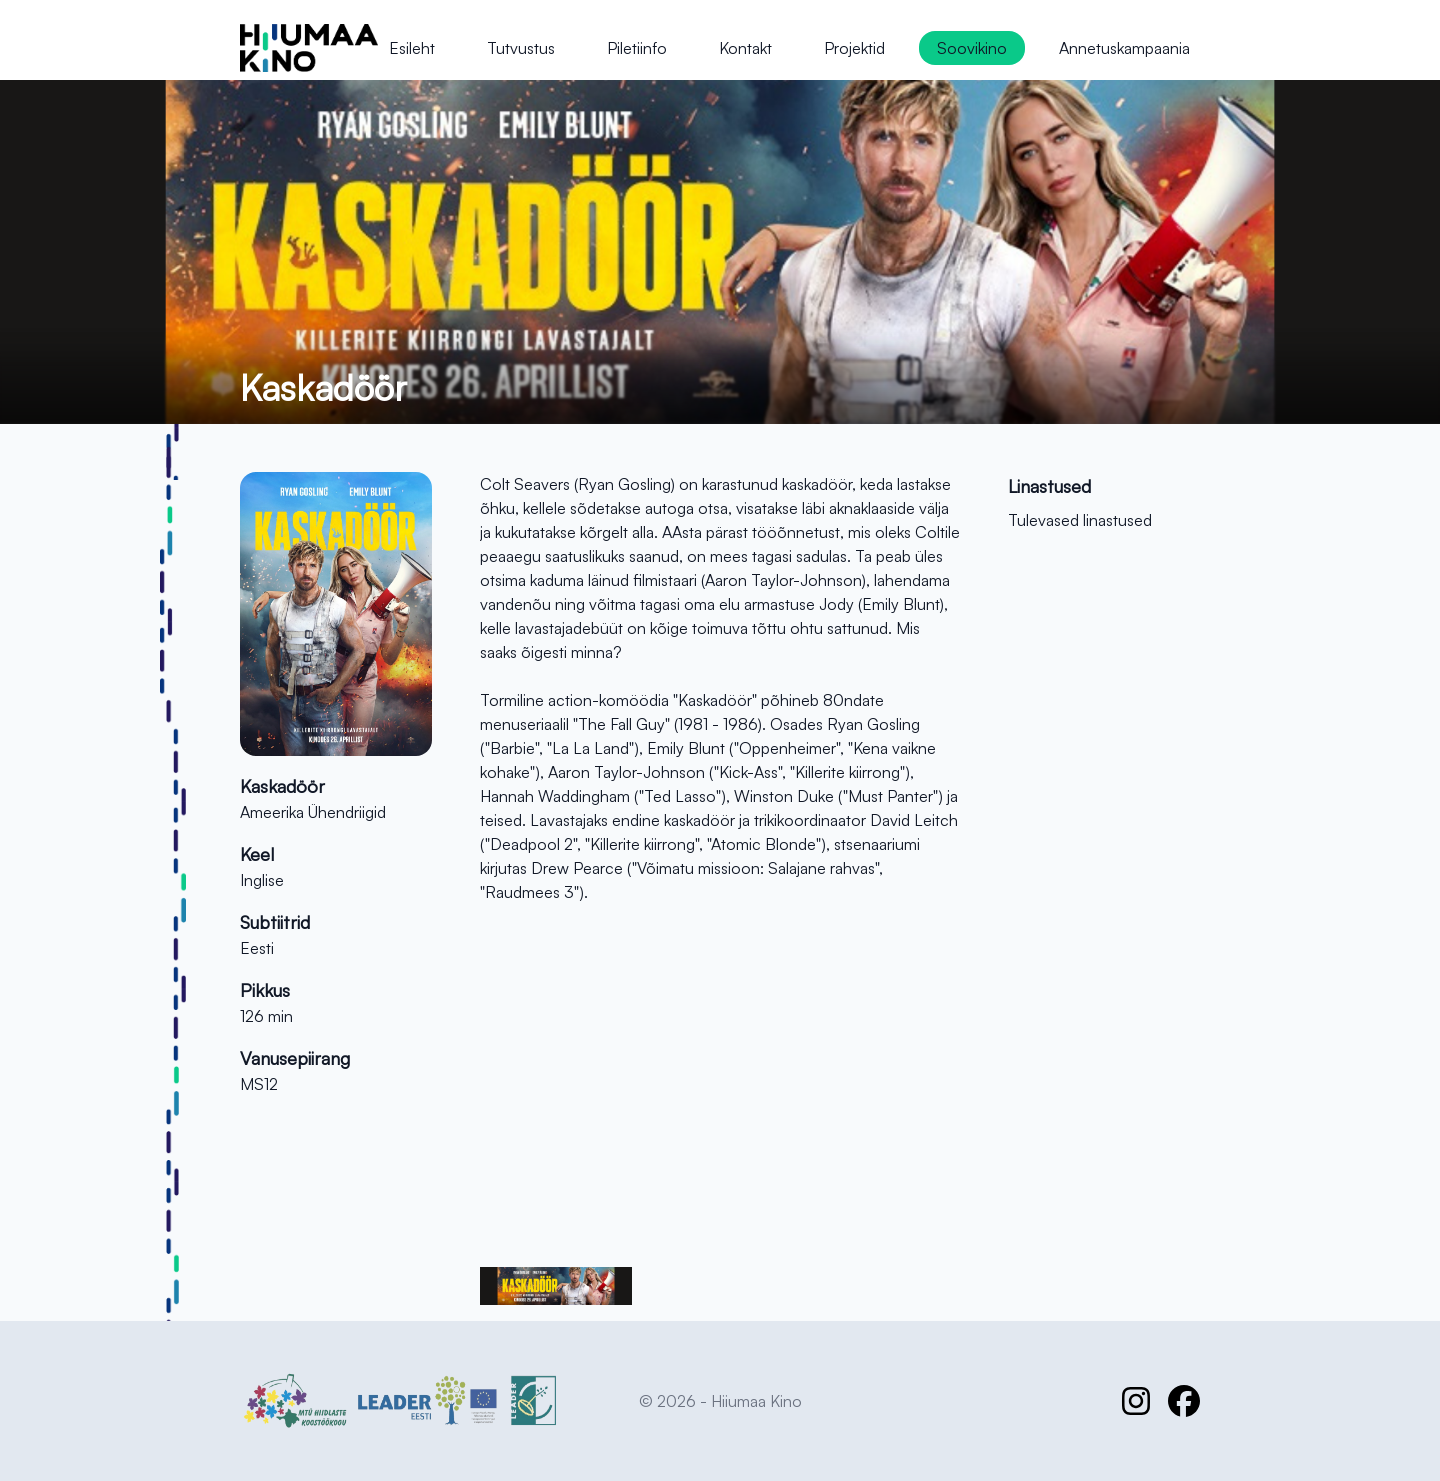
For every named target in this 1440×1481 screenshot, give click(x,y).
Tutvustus (521, 48)
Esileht (412, 48)
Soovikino (972, 48)
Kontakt (745, 48)
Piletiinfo (637, 48)
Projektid (854, 48)
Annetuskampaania (1124, 48)
